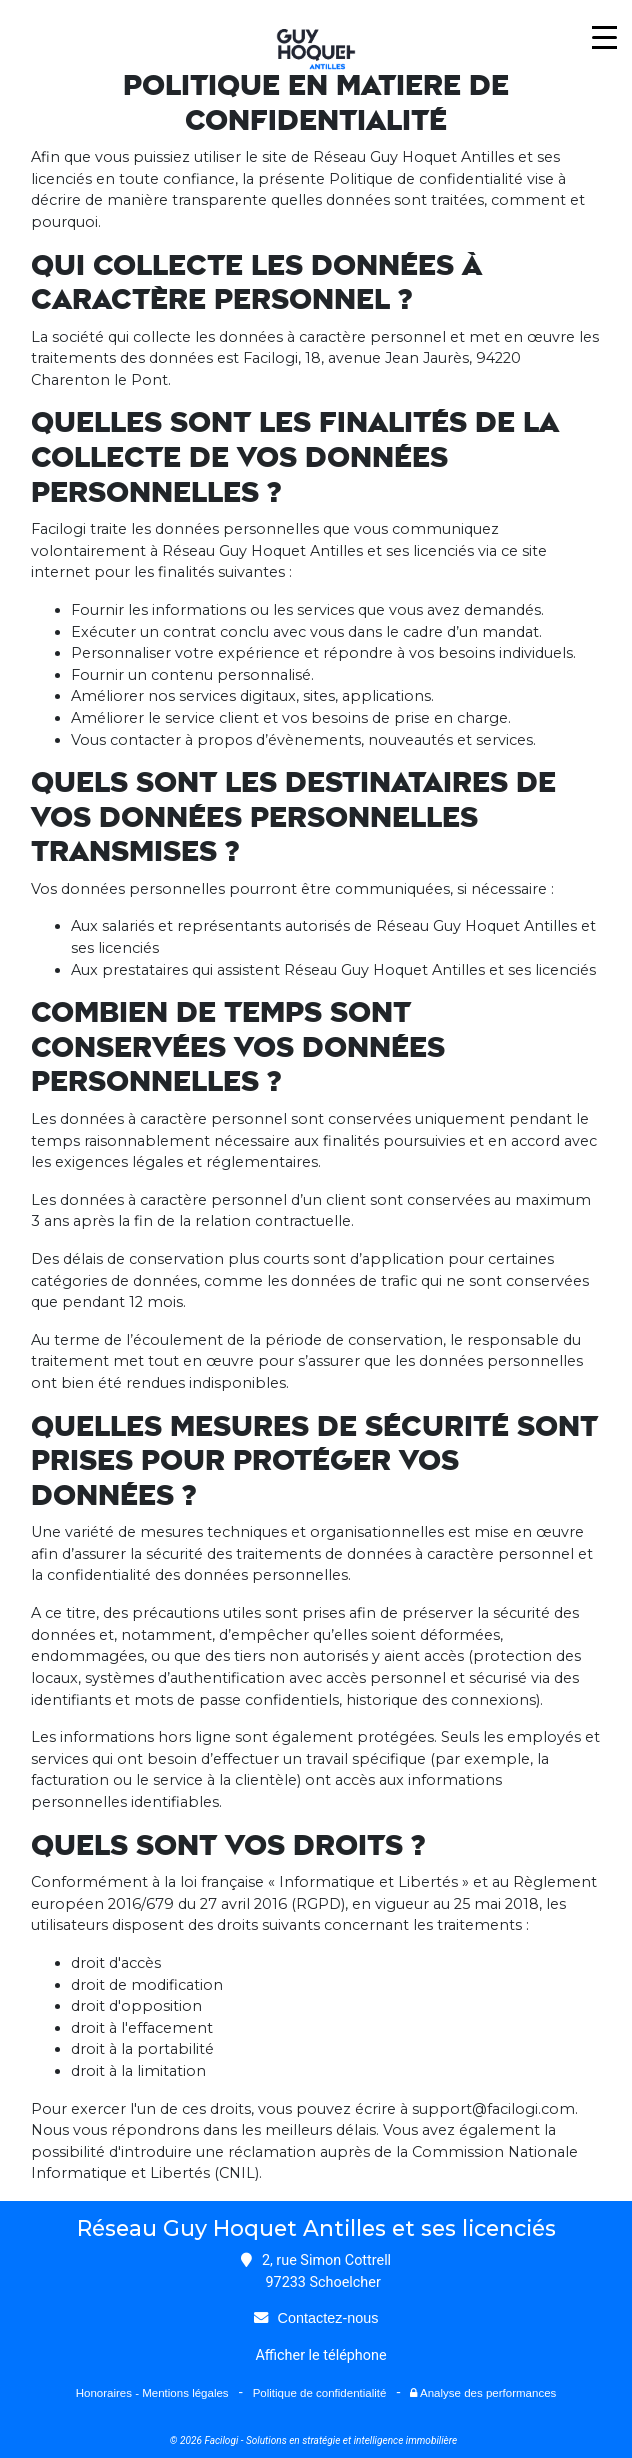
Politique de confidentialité (320, 2393)
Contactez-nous (328, 2318)
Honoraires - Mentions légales (152, 2393)
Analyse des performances (483, 2393)
